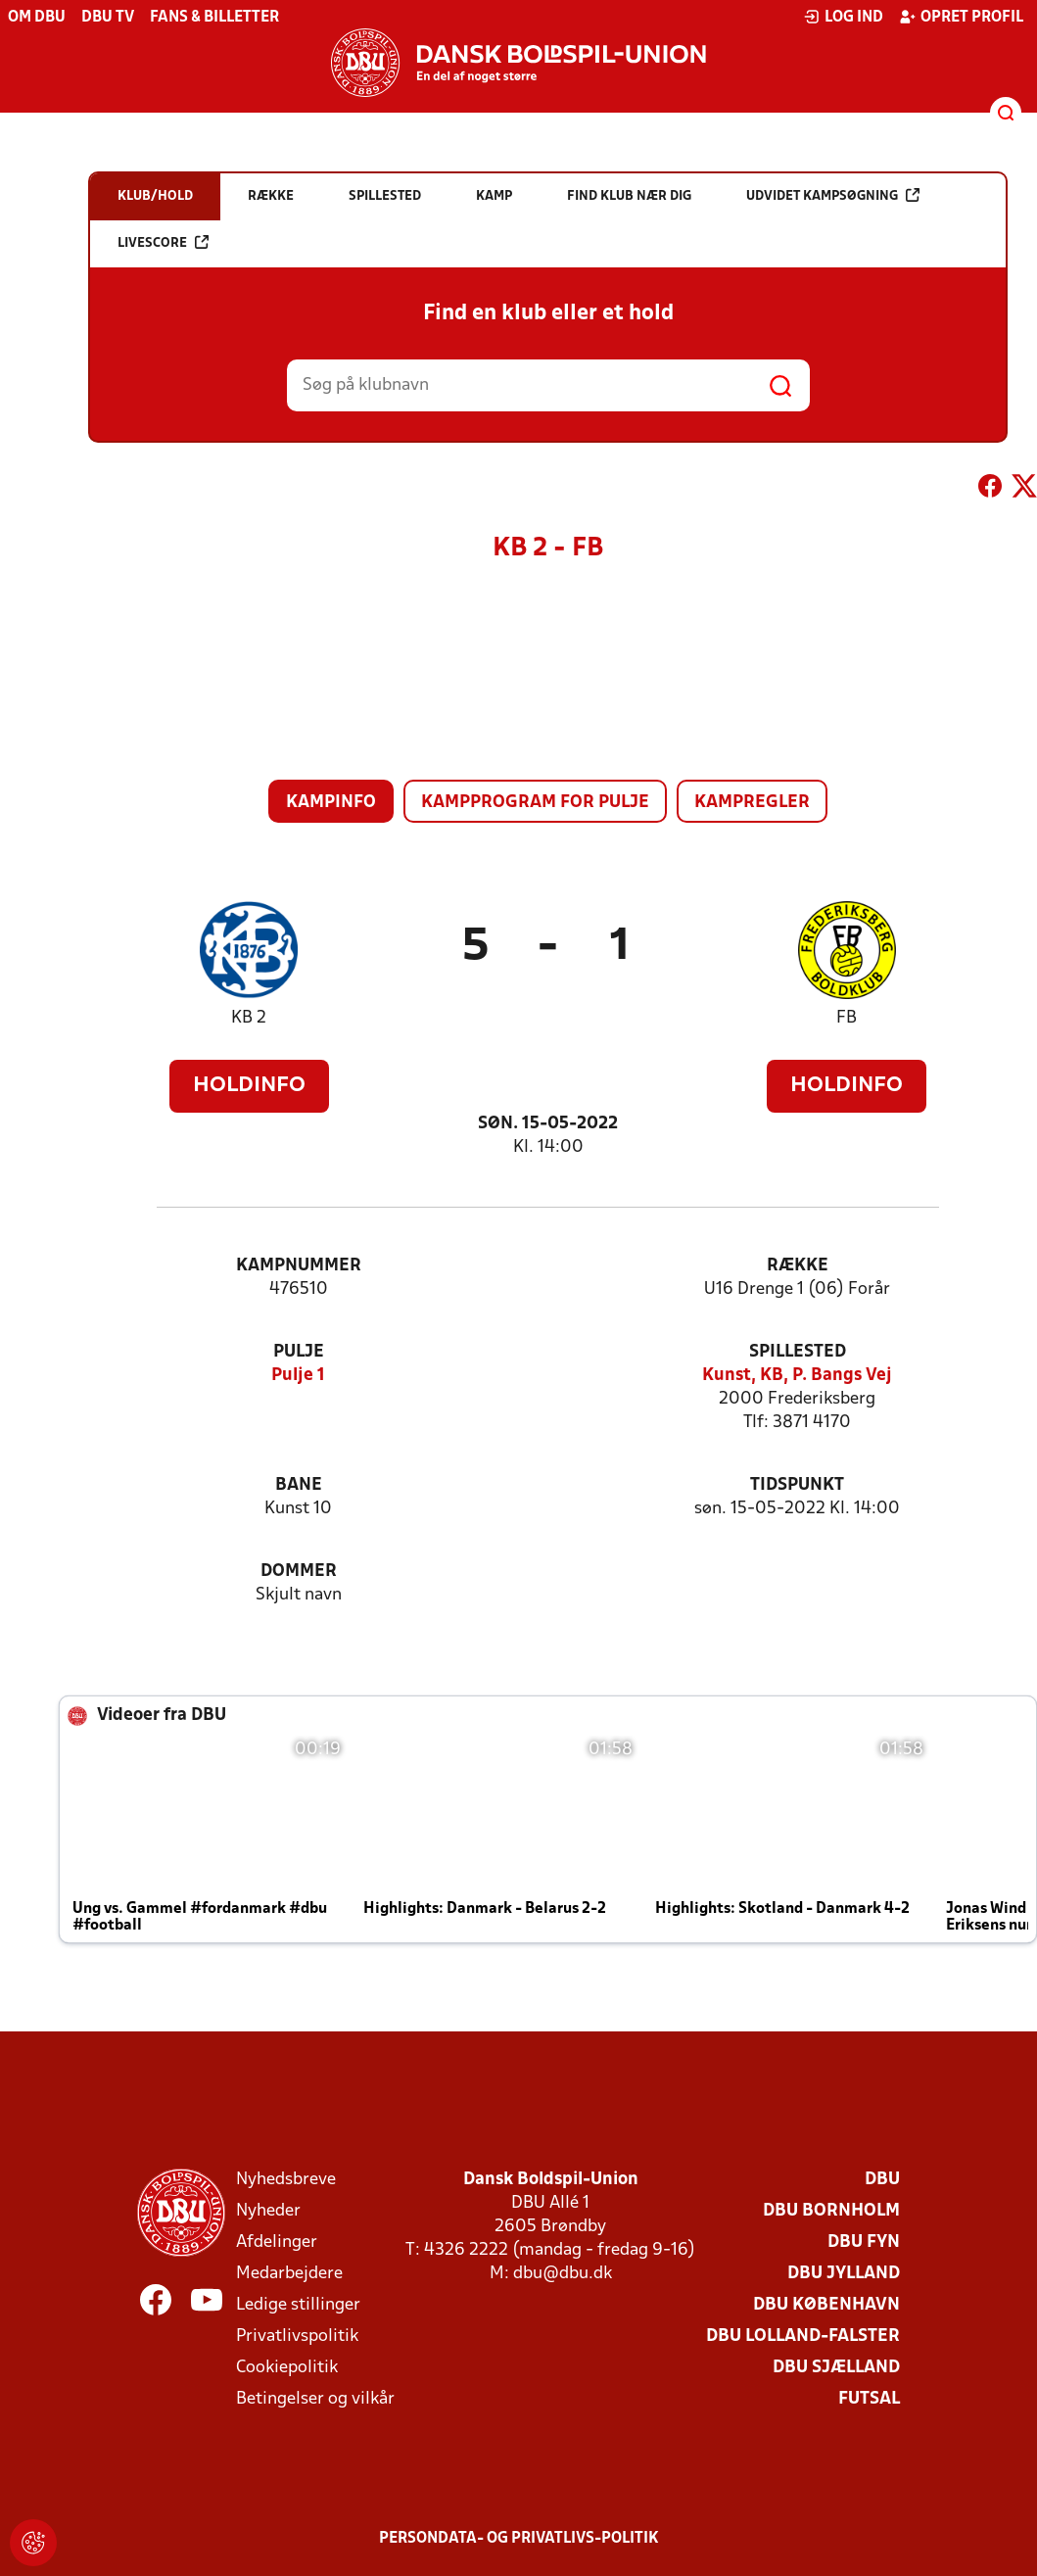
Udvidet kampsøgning (832, 195)
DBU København (826, 2305)
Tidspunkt (797, 1485)
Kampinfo (331, 802)
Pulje (298, 1352)
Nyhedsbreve (286, 2179)
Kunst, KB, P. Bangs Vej (797, 1375)
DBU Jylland (843, 2274)
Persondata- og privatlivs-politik (519, 2539)
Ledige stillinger (298, 2305)
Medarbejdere (289, 2274)
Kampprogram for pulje (535, 802)
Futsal (869, 2399)
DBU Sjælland (836, 2368)
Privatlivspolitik (297, 2336)
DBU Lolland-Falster (803, 2336)
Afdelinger (276, 2242)
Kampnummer (298, 1266)
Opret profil (961, 16)
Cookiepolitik (287, 2368)
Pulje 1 (298, 1375)
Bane (298, 1485)
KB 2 (248, 1018)
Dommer (298, 1571)
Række (797, 1266)
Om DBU (37, 17)
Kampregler (752, 802)
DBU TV (107, 17)
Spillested (797, 1352)
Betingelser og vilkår (315, 2399)
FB (846, 1018)
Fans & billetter (214, 17)
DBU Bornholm (831, 2211)
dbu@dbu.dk (562, 2274)
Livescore (163, 242)
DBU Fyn (863, 2242)
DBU (882, 2179)
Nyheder (268, 2211)
